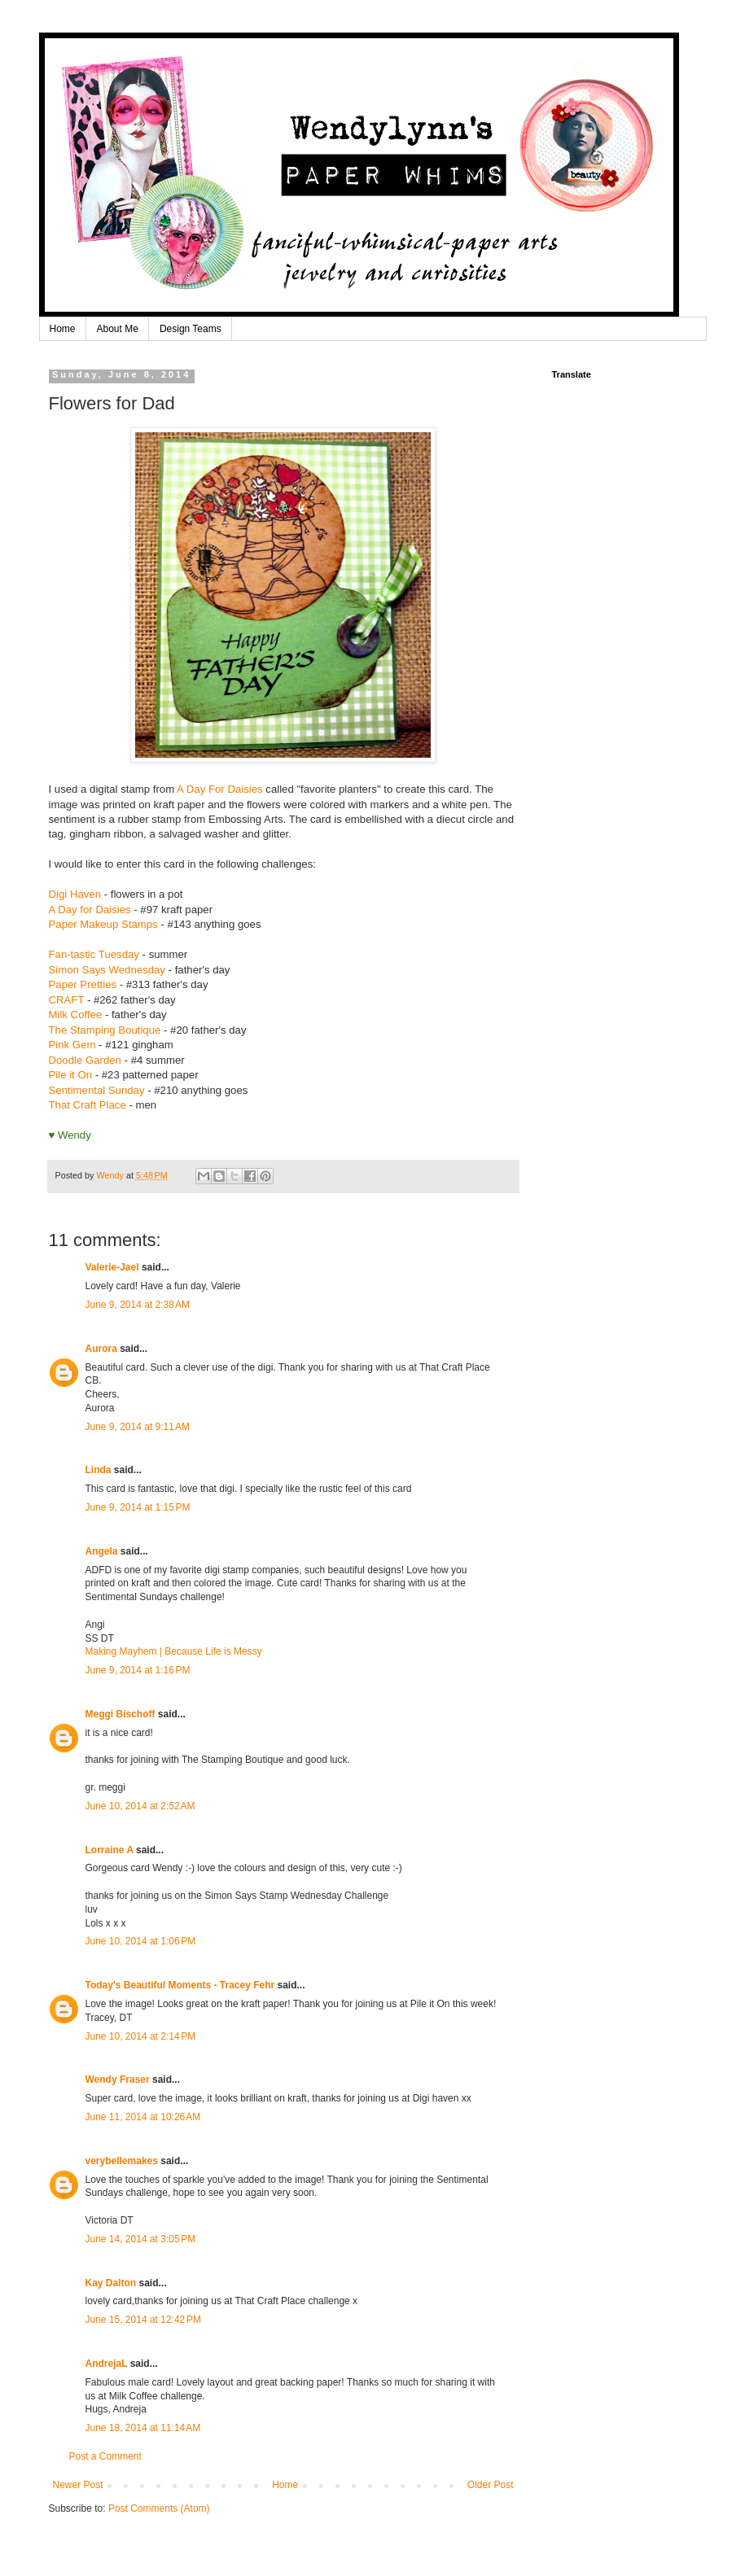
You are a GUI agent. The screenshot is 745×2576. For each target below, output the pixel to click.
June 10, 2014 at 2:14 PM (140, 2036)
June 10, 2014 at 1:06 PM (140, 1941)
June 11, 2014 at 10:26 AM (143, 2117)
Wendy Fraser (117, 2079)
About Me (117, 329)
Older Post (490, 2485)
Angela (101, 1551)
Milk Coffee (76, 1014)
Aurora (101, 1348)
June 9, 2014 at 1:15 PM (138, 1507)
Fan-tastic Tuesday (94, 954)
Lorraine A (109, 1850)
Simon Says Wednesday (107, 970)
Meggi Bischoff (120, 1714)
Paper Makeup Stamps (103, 924)
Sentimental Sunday (97, 1090)
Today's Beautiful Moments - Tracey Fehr (180, 1985)
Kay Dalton (111, 2283)
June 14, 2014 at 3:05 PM (140, 2239)
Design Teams (190, 329)
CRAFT (67, 1000)
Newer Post (78, 2485)
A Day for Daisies (90, 909)
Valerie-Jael (112, 1267)
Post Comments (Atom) (159, 2508)
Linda (98, 1470)
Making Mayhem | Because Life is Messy (173, 1651)
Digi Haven (75, 894)
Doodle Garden (85, 1060)
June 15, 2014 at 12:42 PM (143, 2319)
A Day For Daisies (220, 789)
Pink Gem (72, 1045)
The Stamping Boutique (106, 1030)
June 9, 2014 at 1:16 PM (138, 1670)
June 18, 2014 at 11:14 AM (143, 2428)
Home (63, 329)
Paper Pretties (83, 984)
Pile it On (71, 1075)
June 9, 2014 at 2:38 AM (137, 1304)
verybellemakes (121, 2161)
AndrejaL (106, 2363)
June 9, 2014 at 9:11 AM (137, 1426)
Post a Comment (105, 2456)
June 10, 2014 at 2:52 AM (140, 1806)
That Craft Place (87, 1105)
